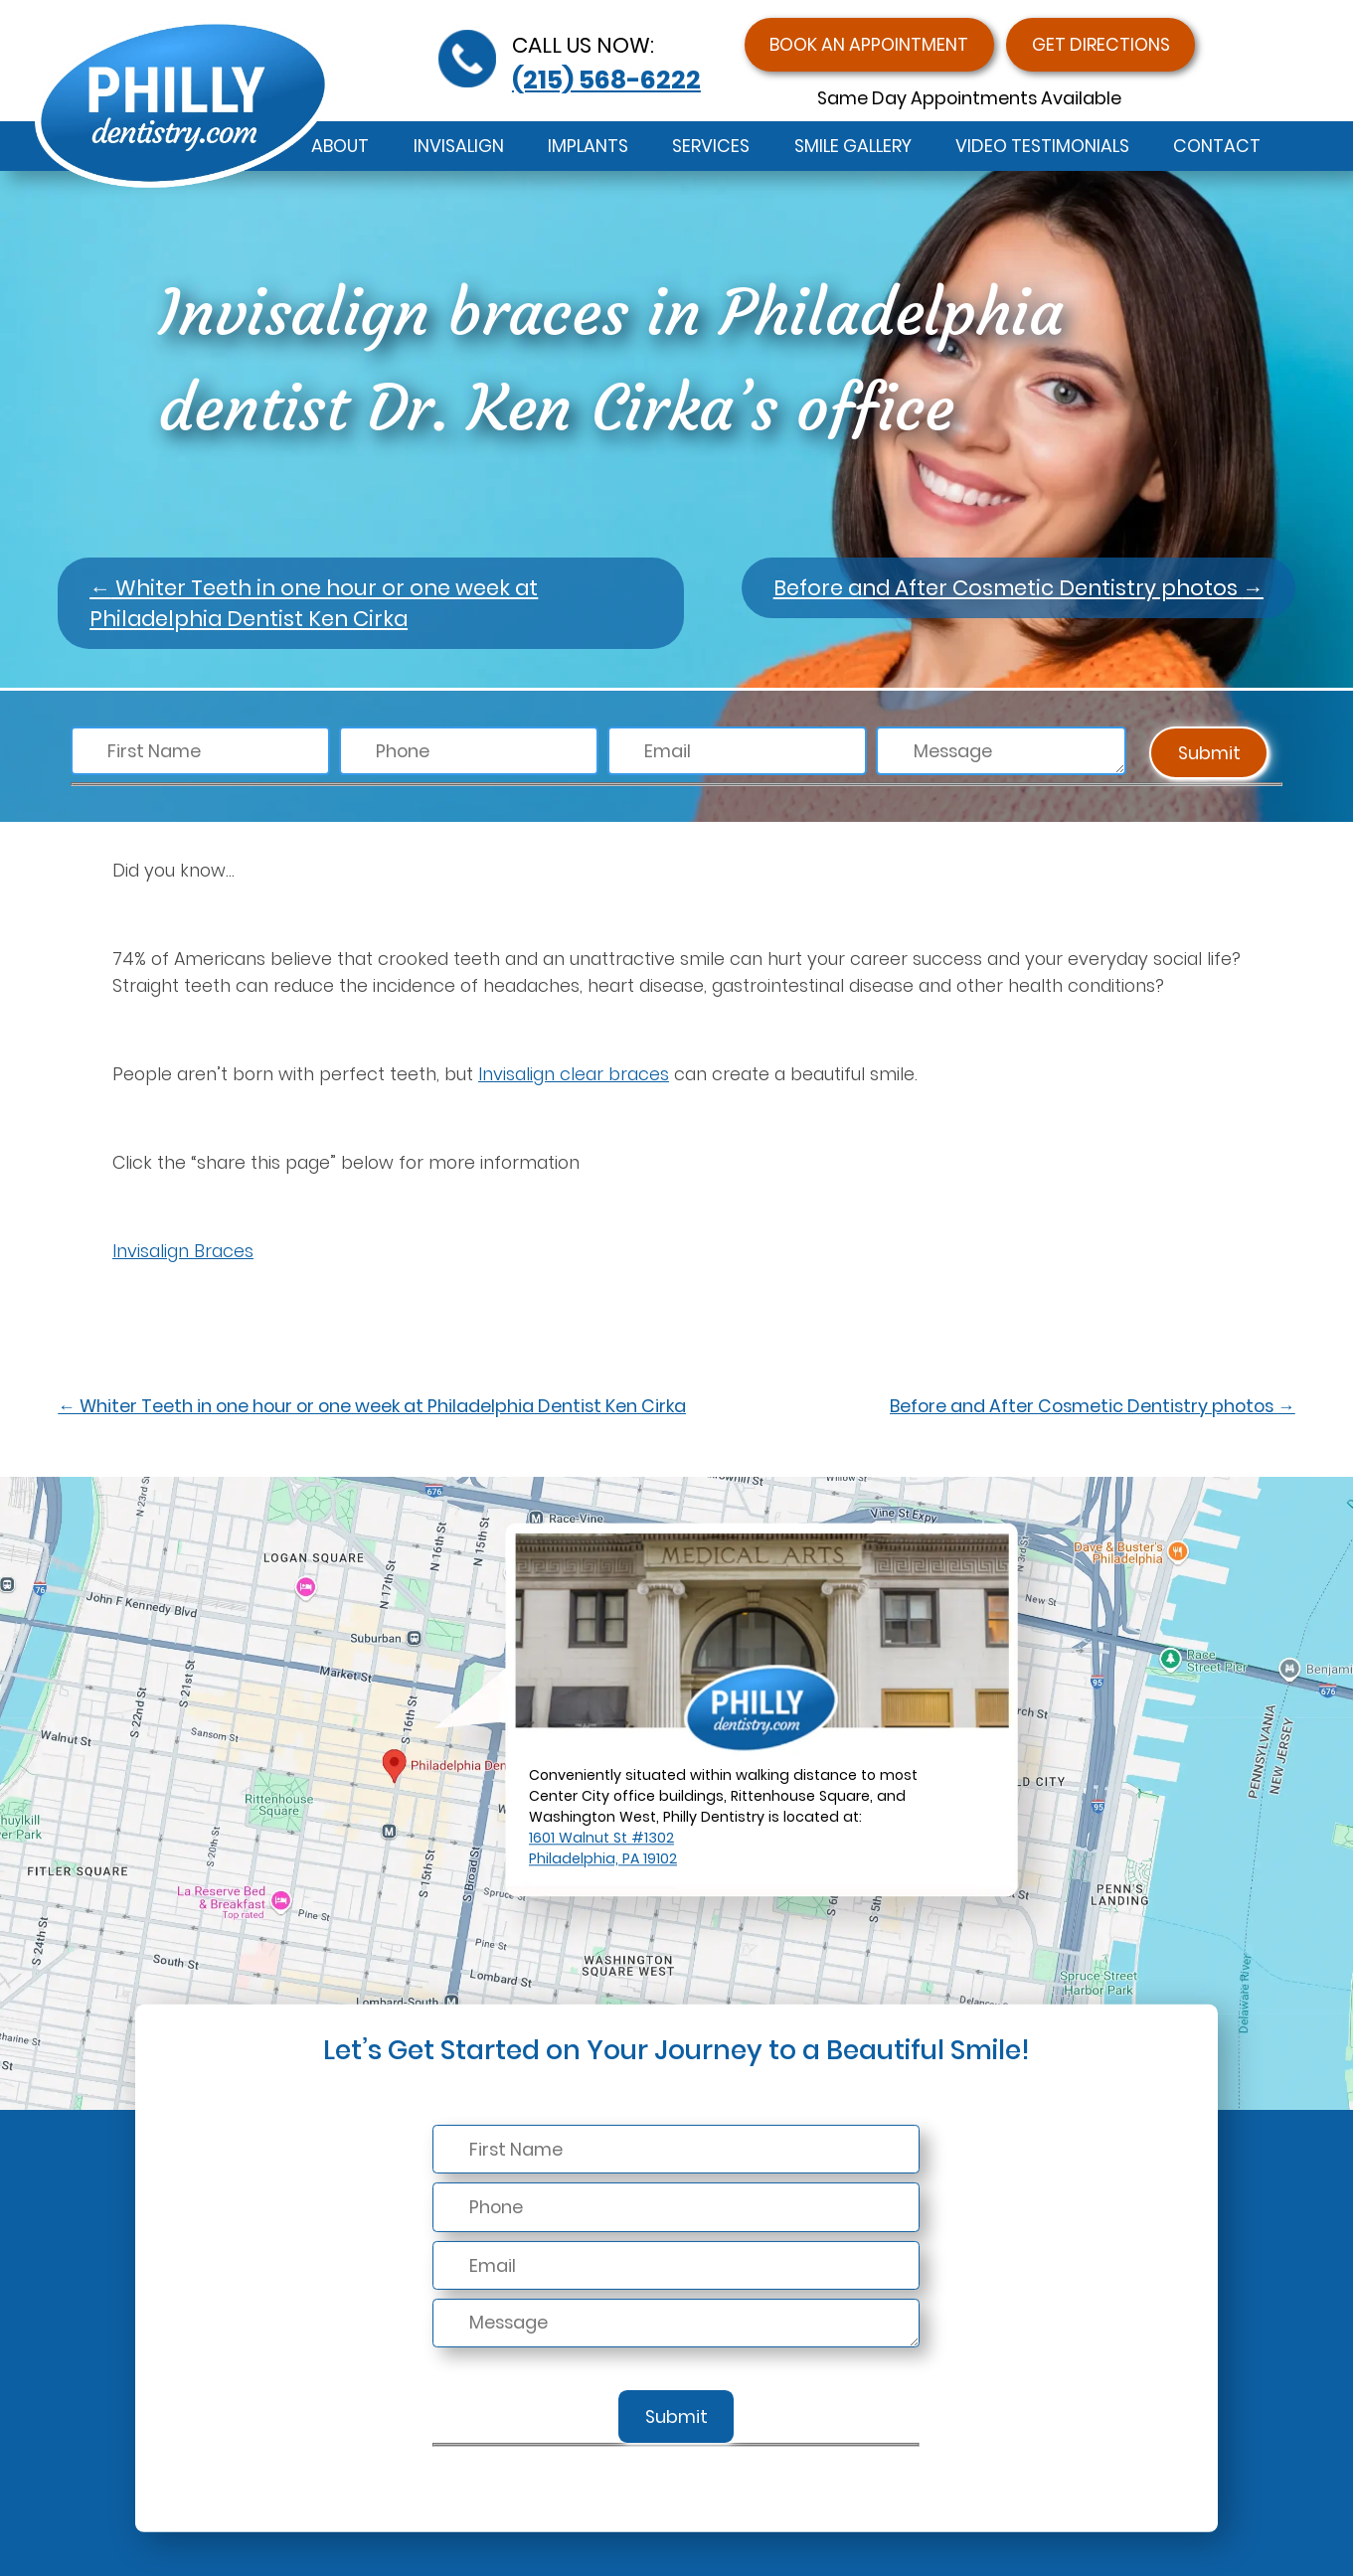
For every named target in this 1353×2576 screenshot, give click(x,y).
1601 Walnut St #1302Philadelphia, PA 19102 (603, 1848)
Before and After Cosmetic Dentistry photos (1018, 587)
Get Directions (1101, 44)
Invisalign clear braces (573, 1073)
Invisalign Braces (183, 1250)
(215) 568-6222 (606, 79)
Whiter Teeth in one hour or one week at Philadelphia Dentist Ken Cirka (313, 603)
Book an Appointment (868, 44)
